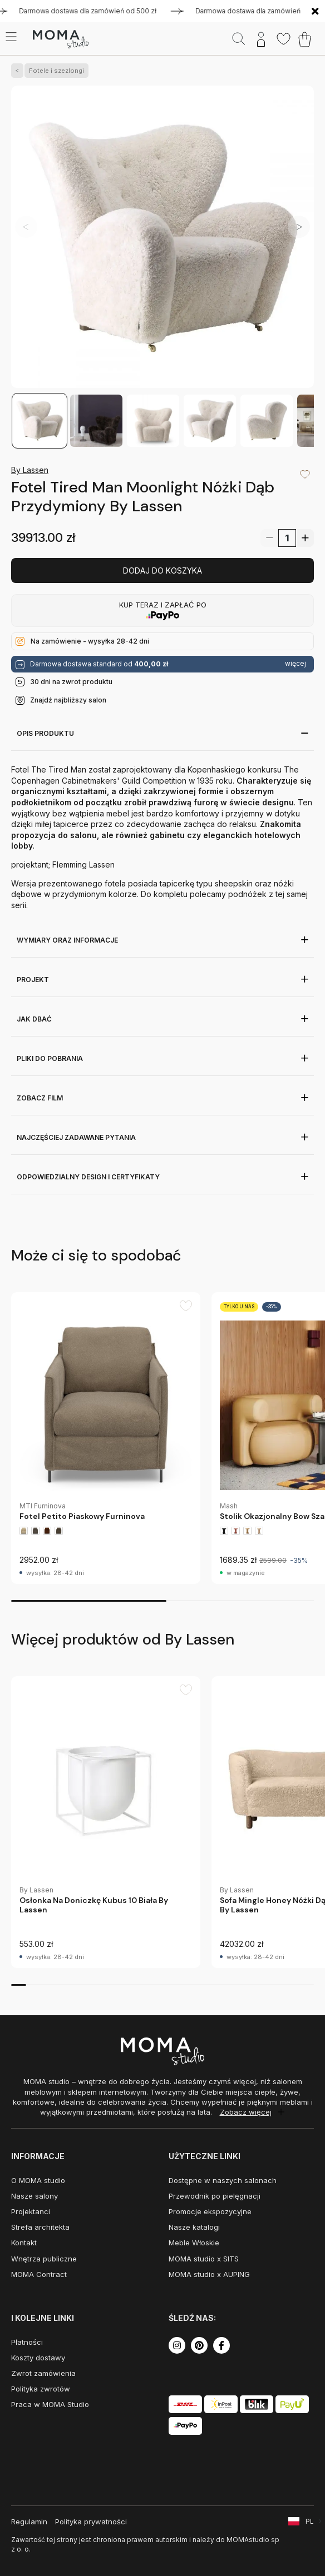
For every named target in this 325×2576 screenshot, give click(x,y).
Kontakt (24, 2242)
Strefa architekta (40, 2227)
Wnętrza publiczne (44, 2258)
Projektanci (30, 2211)
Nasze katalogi (194, 2227)
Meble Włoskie (194, 2242)
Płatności (27, 2342)
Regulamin (29, 2521)
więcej (295, 663)
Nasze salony (34, 2195)
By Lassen (29, 470)
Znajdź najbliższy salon (68, 700)
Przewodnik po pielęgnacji (214, 2195)
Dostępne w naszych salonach (223, 2180)
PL (310, 2521)
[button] (299, 227)
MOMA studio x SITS (204, 2258)
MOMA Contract (39, 2274)
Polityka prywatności (91, 2521)
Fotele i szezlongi (54, 70)
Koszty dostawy (38, 2357)
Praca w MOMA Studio (50, 2404)
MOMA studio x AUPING (209, 2274)
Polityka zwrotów (40, 2388)
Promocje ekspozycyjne (210, 2211)
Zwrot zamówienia (43, 2373)
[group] (105, 1438)
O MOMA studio (38, 2180)
